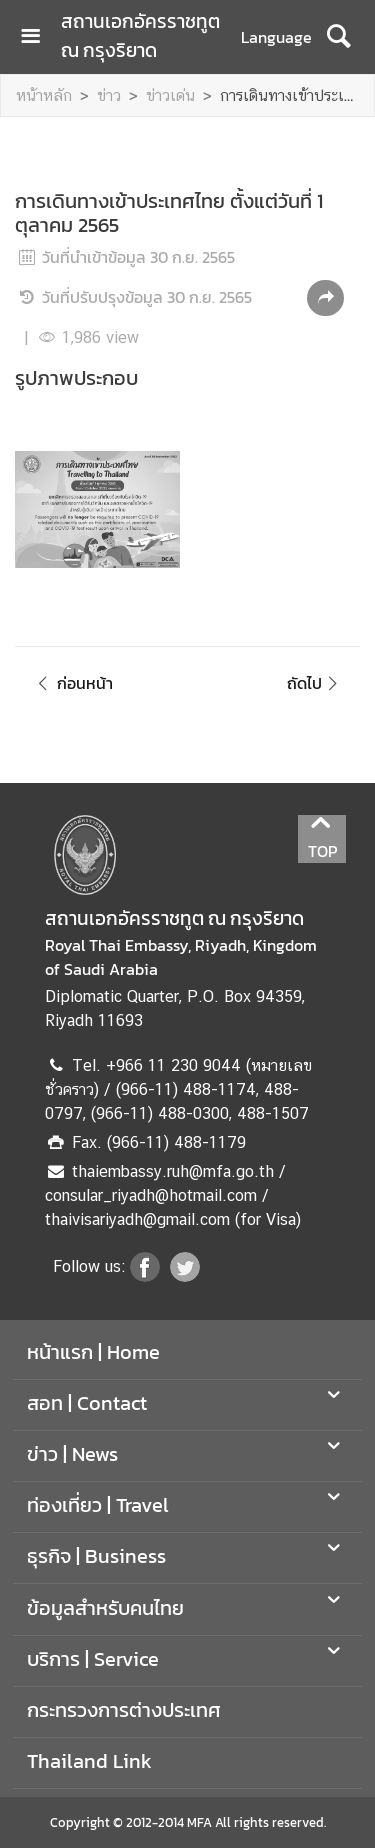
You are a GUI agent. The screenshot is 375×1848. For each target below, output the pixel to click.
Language (276, 37)
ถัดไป (315, 683)
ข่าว (109, 95)
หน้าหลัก (44, 95)
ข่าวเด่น (170, 95)
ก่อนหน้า (72, 683)
